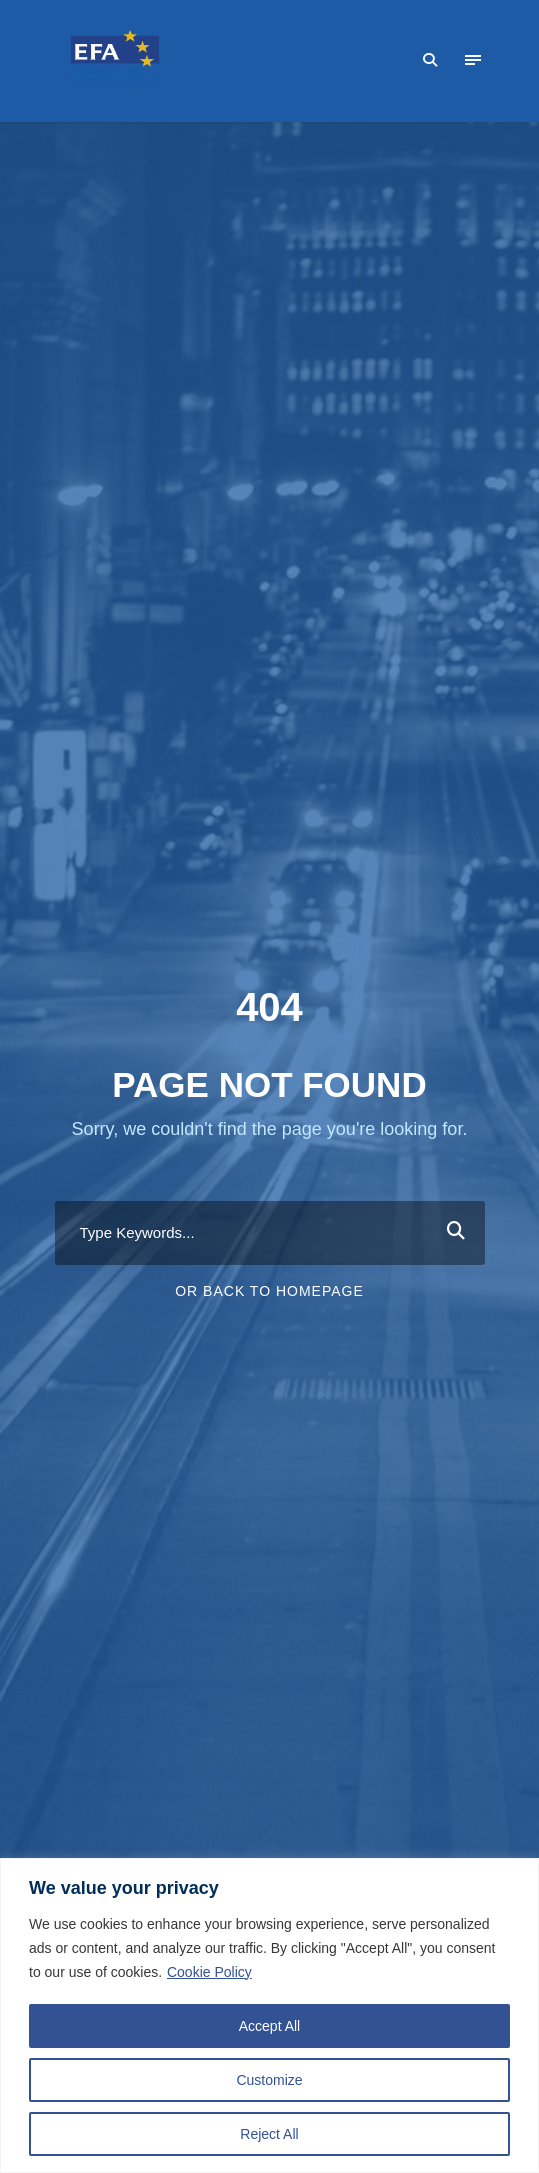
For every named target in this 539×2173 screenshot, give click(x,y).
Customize (269, 2080)
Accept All (269, 2026)
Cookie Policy (209, 1972)
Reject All (269, 2134)
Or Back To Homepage (269, 1291)
